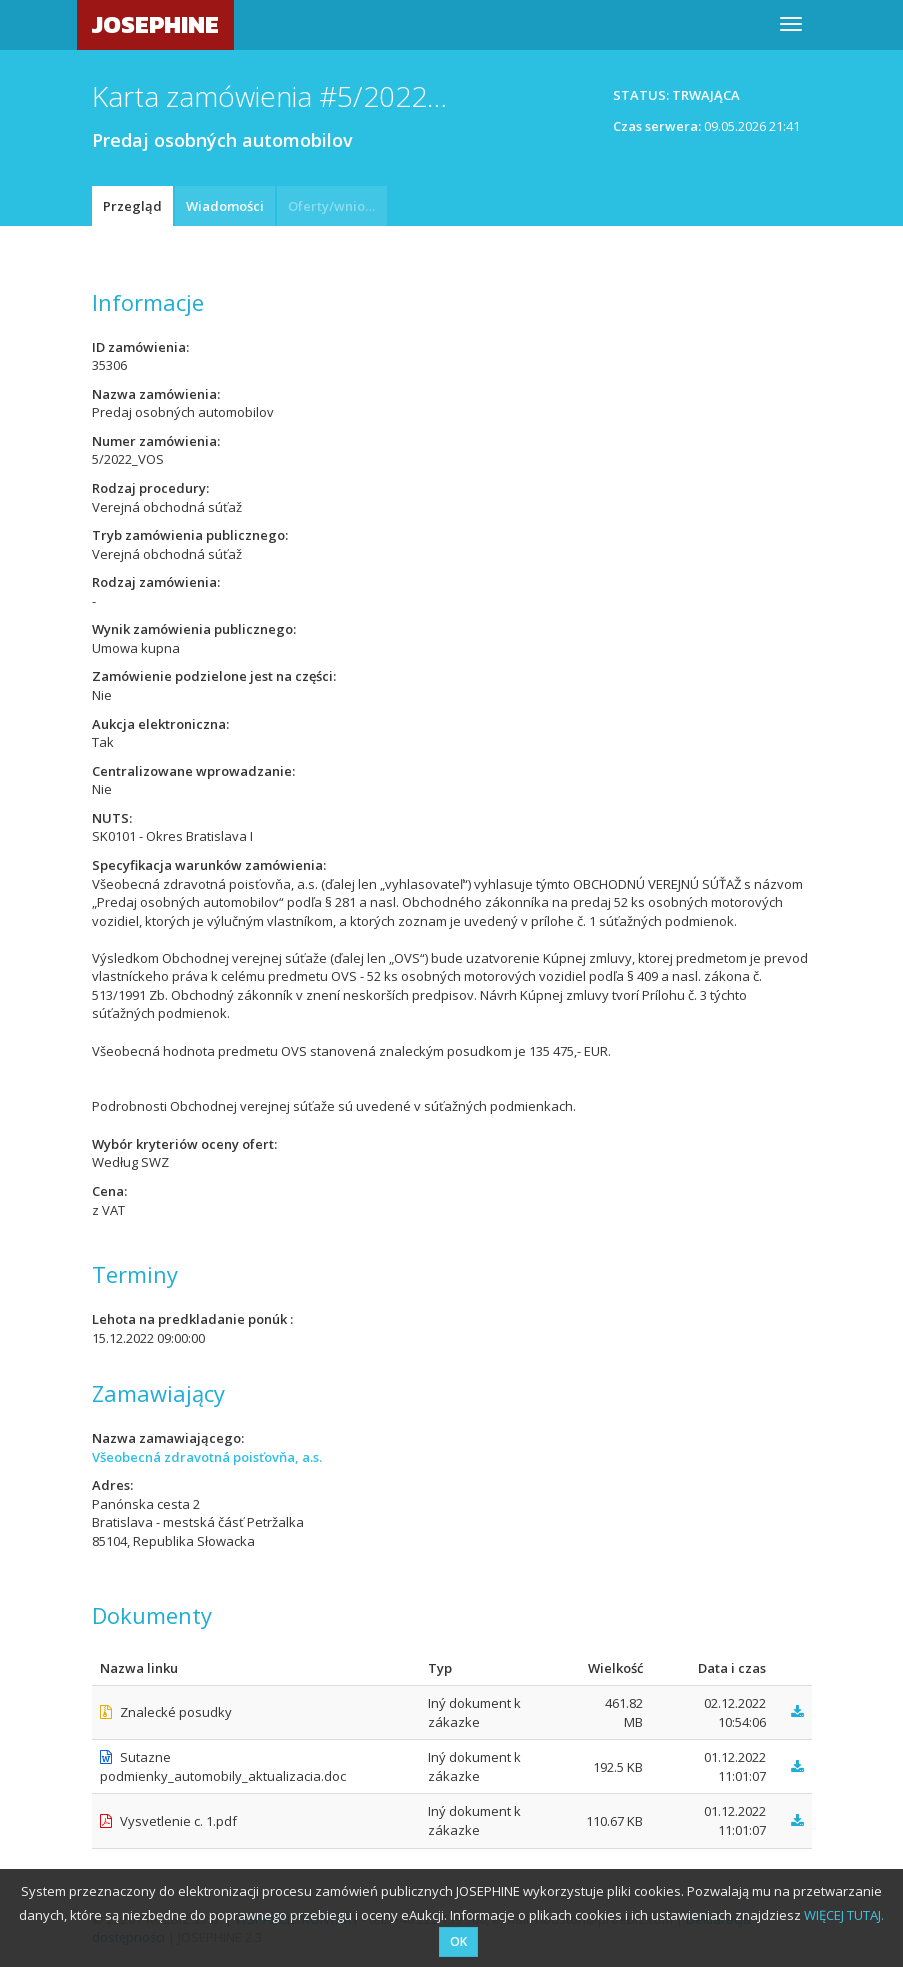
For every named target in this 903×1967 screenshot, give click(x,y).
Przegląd (132, 206)
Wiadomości (225, 206)
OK (458, 1941)
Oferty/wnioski (335, 206)
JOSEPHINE (155, 24)
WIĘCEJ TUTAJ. (844, 1915)
